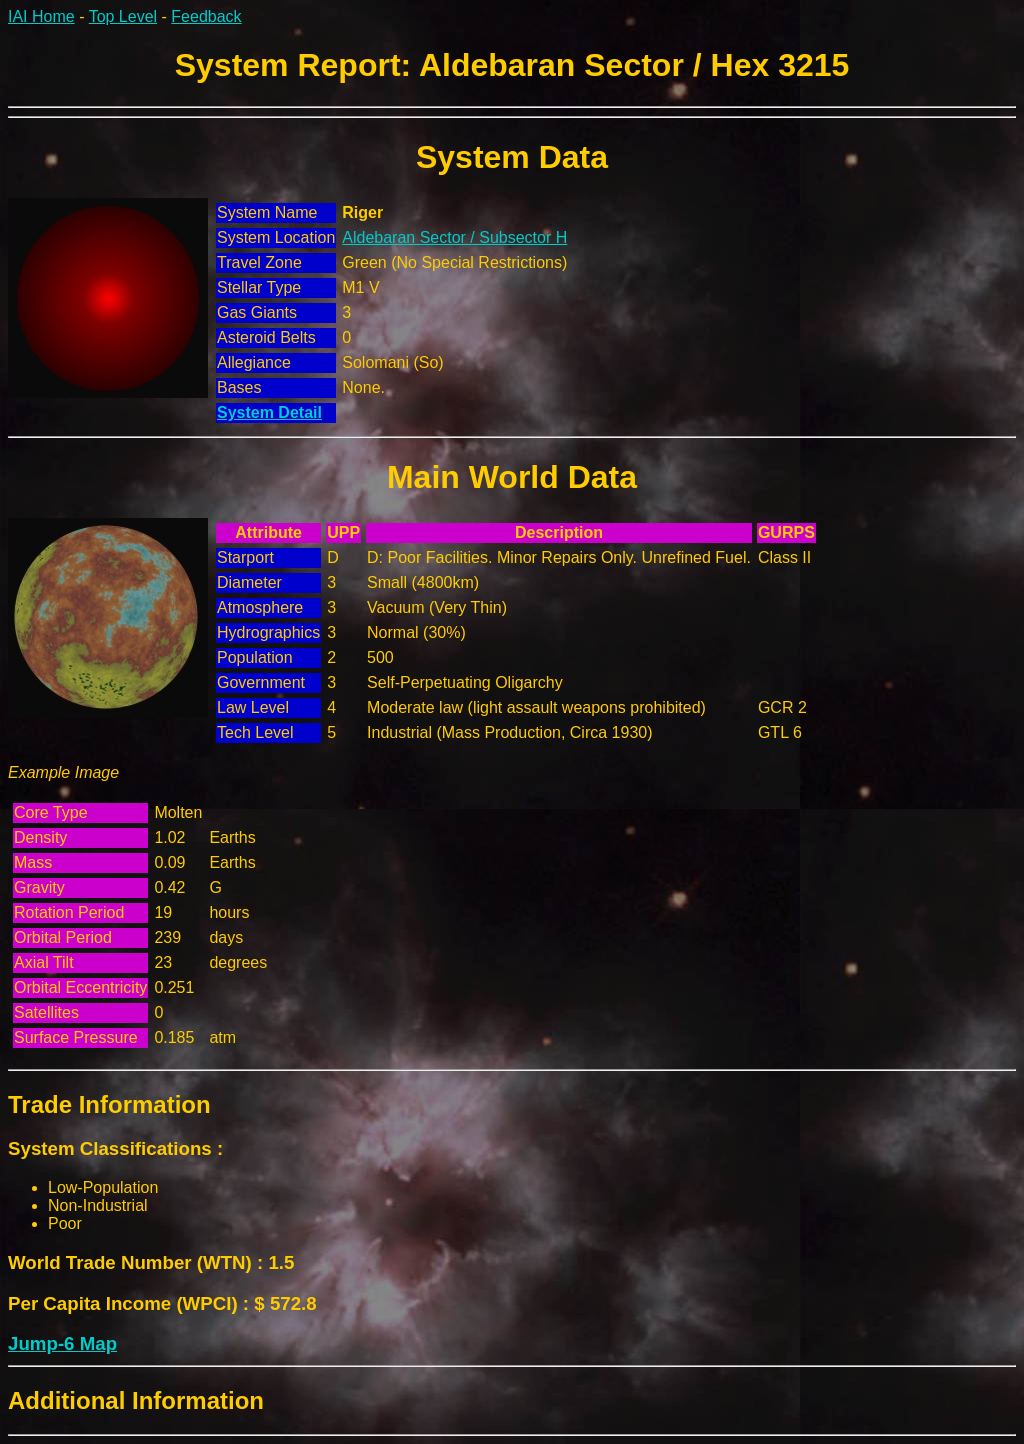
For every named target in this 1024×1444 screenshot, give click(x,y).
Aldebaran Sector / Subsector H (454, 237)
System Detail (269, 412)
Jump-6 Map (62, 1343)
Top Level (123, 16)
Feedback (206, 16)
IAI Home (41, 16)
